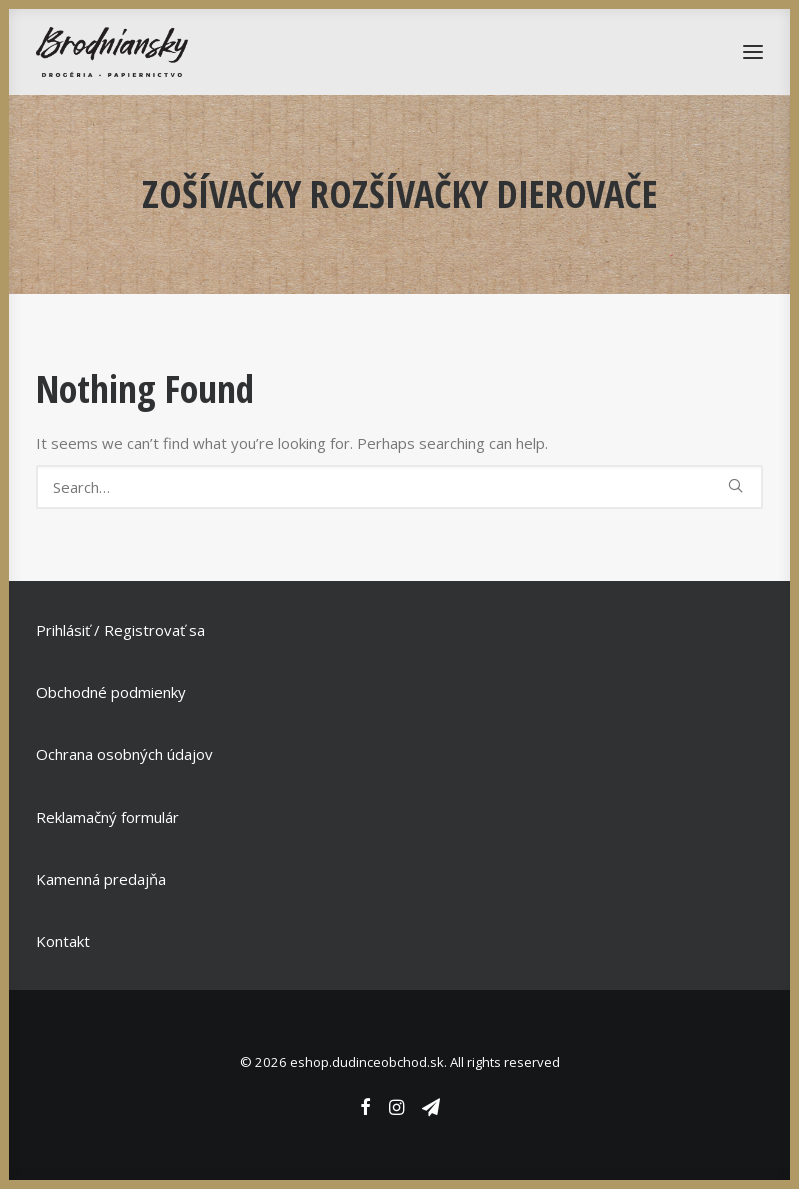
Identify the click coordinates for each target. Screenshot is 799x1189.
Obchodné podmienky (111, 692)
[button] (735, 485)
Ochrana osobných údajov (124, 754)
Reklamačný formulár (107, 817)
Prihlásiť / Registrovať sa (120, 630)
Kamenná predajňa (101, 879)
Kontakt (63, 941)
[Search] (399, 487)
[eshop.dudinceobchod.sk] (112, 52)
